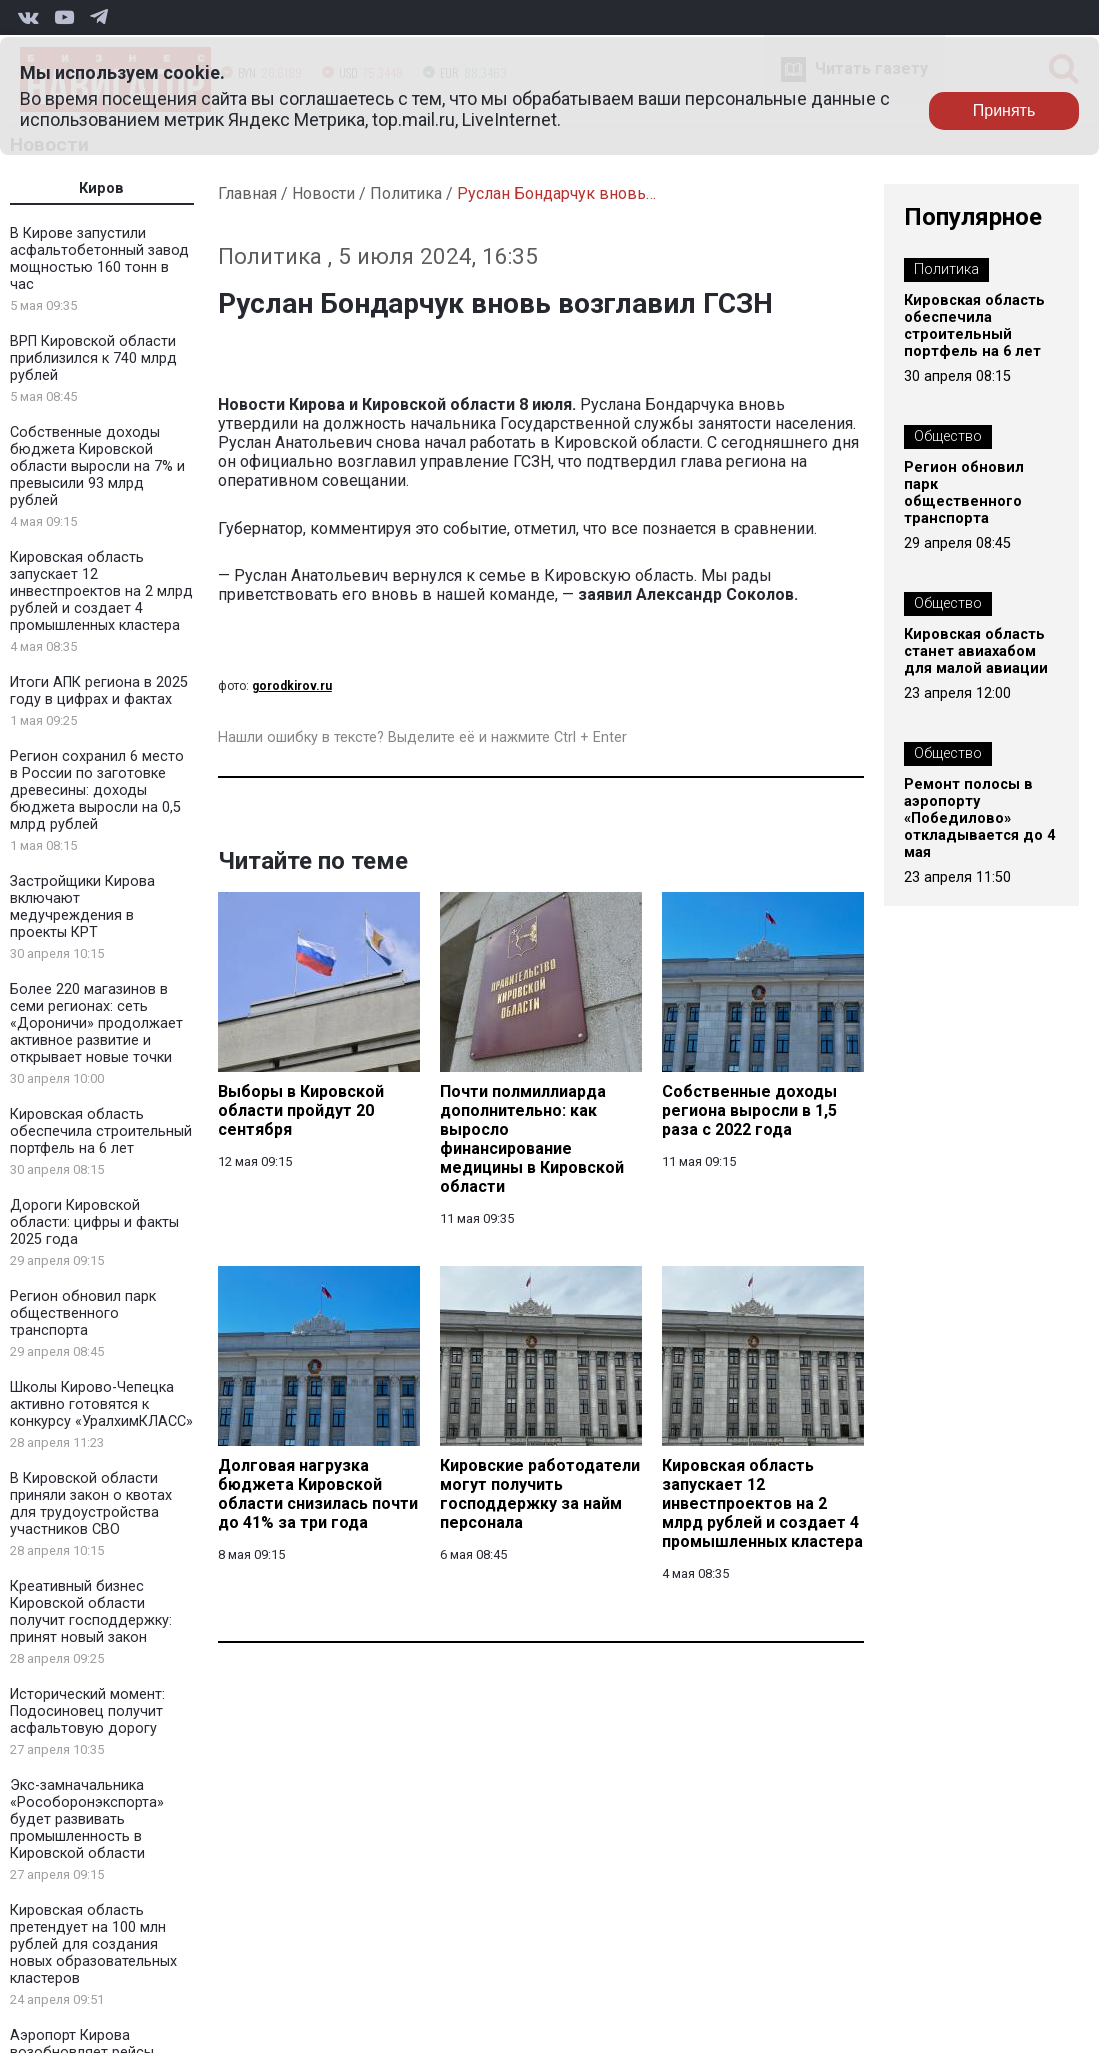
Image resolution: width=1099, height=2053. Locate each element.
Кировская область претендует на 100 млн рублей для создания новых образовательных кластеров (93, 1944)
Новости (323, 193)
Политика (406, 193)
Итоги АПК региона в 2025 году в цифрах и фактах (99, 691)
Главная (247, 193)
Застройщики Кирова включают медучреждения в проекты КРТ (82, 907)
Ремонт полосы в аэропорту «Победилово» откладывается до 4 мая (979, 818)
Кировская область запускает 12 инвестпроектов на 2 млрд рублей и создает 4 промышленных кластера (101, 591)
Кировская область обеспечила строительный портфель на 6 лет (101, 1131)
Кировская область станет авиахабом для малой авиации (976, 651)
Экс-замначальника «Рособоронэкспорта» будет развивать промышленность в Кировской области (87, 1819)
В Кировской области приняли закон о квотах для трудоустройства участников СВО (91, 1504)
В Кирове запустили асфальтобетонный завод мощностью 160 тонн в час (99, 259)
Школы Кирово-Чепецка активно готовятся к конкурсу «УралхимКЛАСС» (101, 1404)
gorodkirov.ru (292, 686)
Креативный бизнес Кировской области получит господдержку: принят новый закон (91, 1612)
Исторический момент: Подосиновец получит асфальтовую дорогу (87, 1711)
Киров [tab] (101, 188)
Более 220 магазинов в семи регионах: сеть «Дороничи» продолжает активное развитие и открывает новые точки (96, 1023)
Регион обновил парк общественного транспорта (83, 1313)
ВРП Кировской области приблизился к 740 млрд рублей (93, 358)
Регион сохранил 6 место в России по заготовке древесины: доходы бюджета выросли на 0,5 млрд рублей (97, 790)
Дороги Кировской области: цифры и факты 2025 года (94, 1222)
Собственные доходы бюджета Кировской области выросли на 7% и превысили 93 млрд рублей (97, 466)
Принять (1004, 110)
